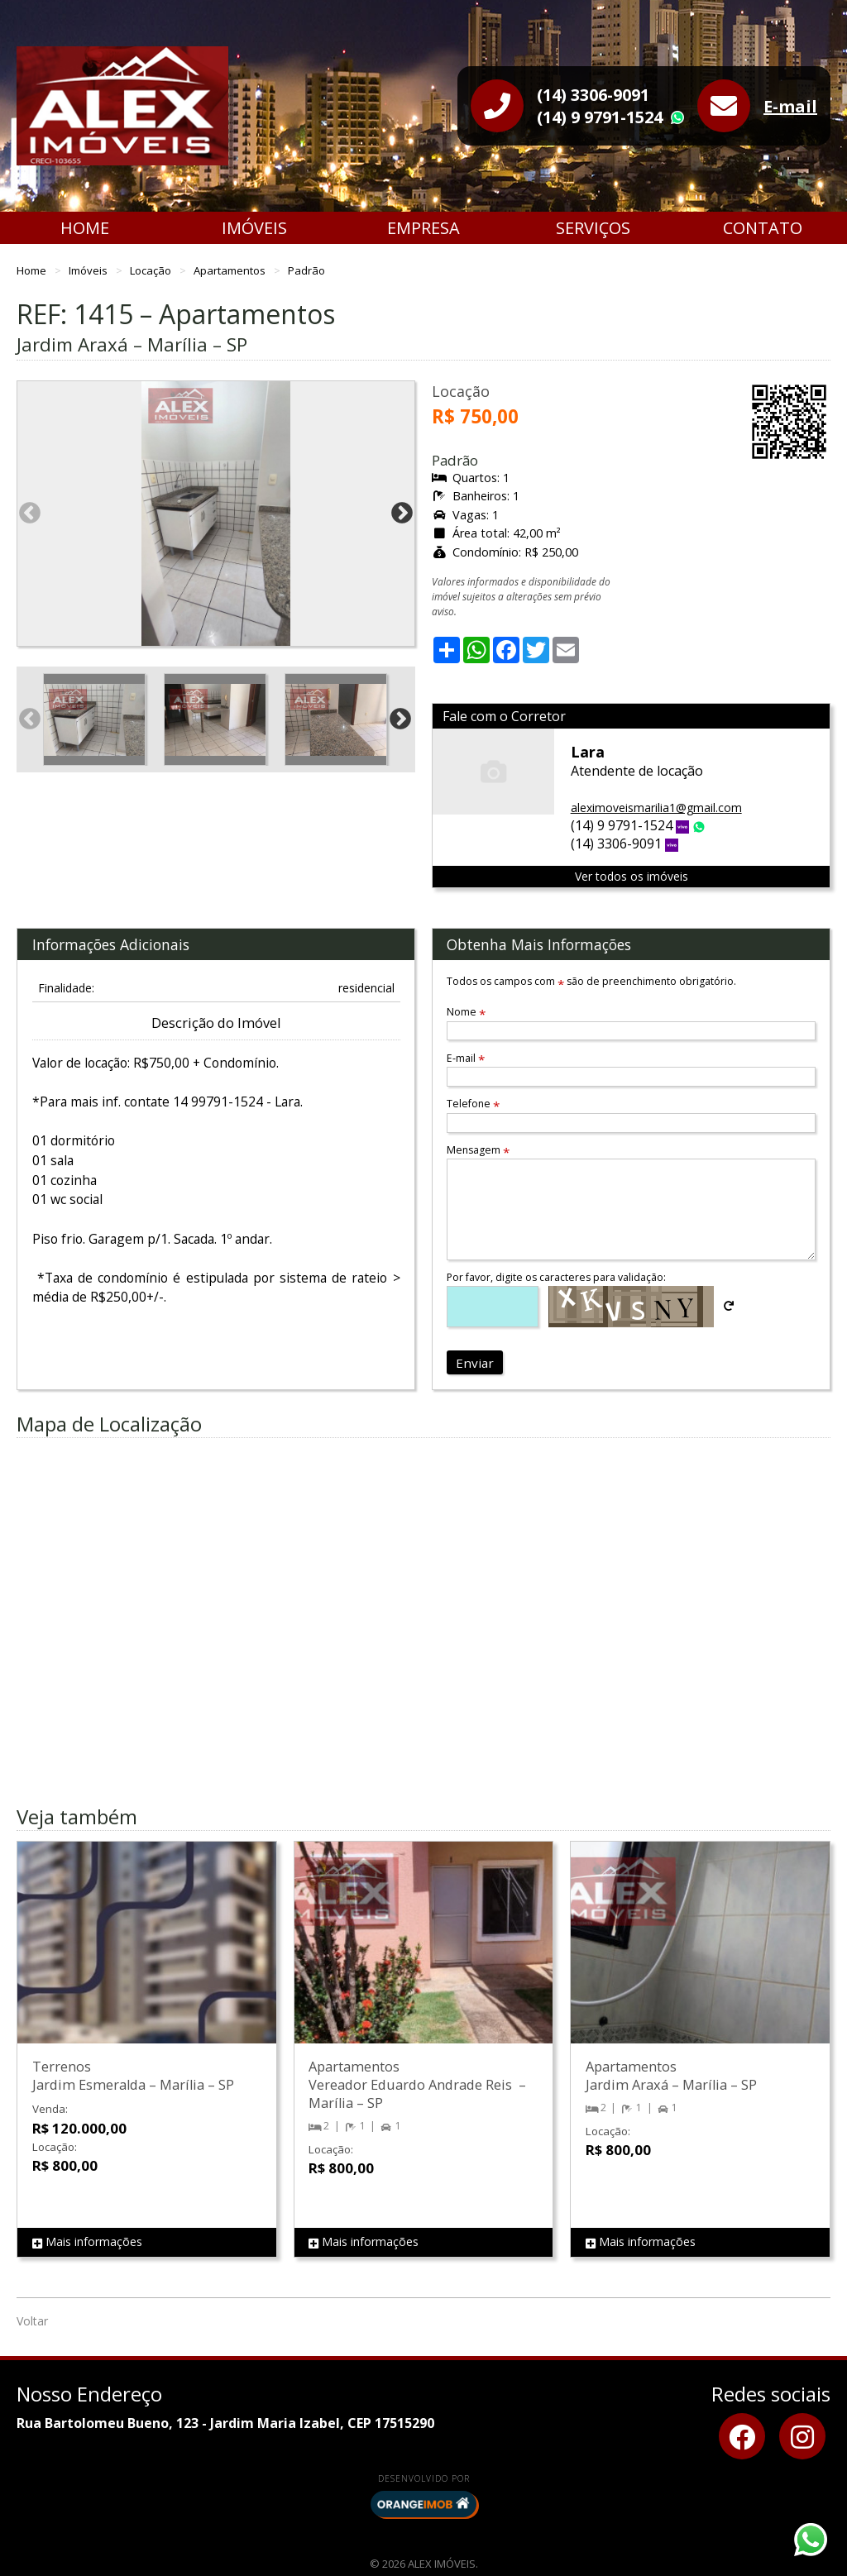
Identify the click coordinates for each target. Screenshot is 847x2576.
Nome (466, 1012)
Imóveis (254, 228)
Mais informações (87, 2242)
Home (84, 228)
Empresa (423, 228)
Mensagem (478, 1150)
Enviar (475, 1363)
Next (402, 513)
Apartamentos (231, 270)
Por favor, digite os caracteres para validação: (556, 1277)
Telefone (473, 1104)
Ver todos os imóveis (631, 876)
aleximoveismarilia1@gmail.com (656, 807)
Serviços (593, 228)
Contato (762, 228)
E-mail (790, 106)
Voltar (32, 2321)
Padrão (306, 270)
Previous (29, 513)
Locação (152, 270)
